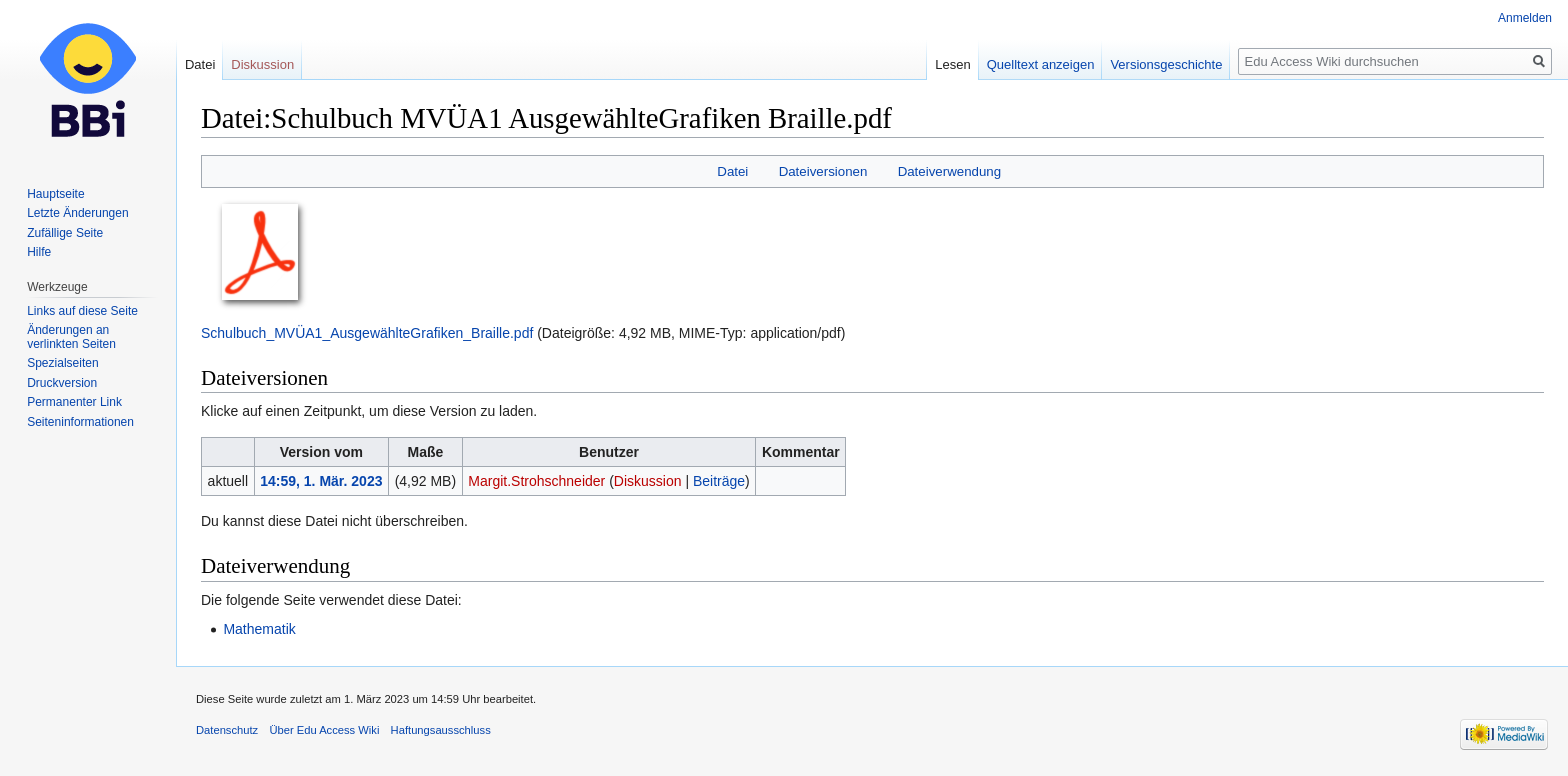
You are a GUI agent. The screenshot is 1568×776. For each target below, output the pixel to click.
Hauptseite (55, 194)
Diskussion (648, 481)
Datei (732, 171)
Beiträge (719, 481)
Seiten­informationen (80, 422)
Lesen (952, 64)
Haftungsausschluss (441, 730)
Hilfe (39, 252)
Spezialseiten (62, 363)
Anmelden (1525, 18)
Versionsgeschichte (1166, 64)
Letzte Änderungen (77, 213)
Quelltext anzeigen (1041, 64)
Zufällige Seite (65, 233)
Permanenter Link (74, 402)
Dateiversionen (823, 171)
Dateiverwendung (950, 171)
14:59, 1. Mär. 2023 (321, 481)
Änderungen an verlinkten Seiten (71, 337)
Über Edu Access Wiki (324, 730)
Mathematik (259, 629)
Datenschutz (227, 730)
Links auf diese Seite (82, 311)
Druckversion (62, 383)
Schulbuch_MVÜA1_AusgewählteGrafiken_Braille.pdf (367, 333)
